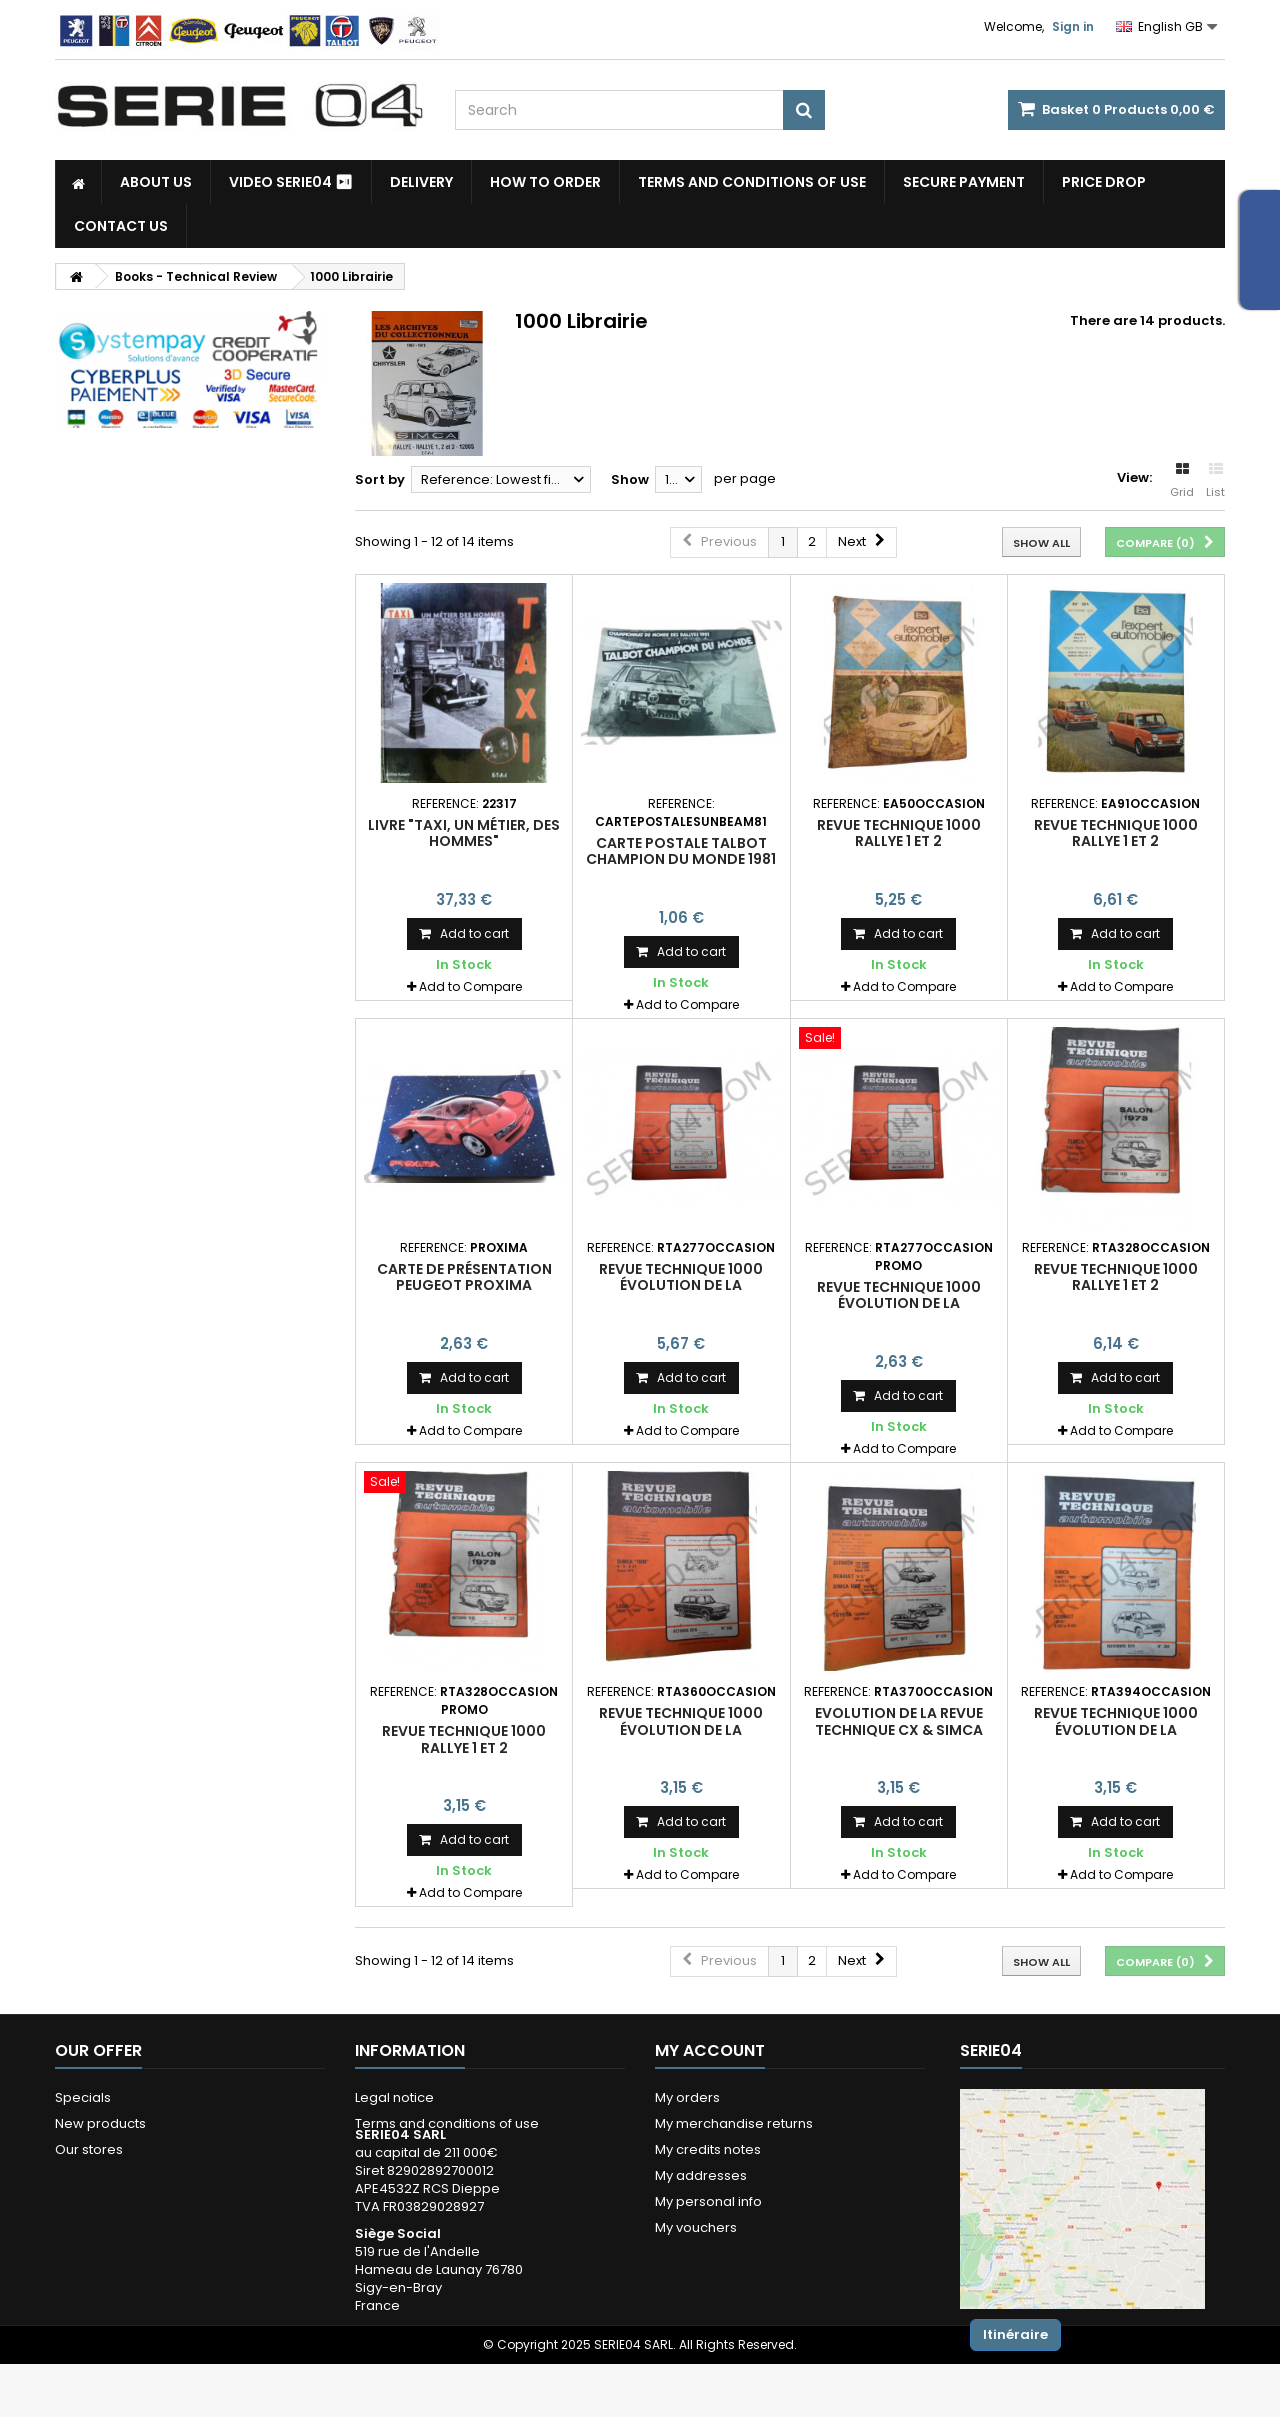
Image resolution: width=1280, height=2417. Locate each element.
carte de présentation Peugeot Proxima (464, 1277)
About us (156, 182)
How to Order (545, 182)
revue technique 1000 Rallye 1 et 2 (899, 833)
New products (100, 2123)
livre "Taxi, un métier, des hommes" (464, 833)
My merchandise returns (734, 2123)
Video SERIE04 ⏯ (291, 182)
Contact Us (121, 226)
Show (630, 479)
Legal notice (394, 2097)
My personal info (708, 2201)
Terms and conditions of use (752, 182)
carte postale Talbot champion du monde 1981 (681, 851)
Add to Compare (470, 986)
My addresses (701, 2175)
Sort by (380, 479)
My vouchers (696, 2227)
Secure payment (964, 182)
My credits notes (708, 2149)
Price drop (1104, 182)
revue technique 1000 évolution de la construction (681, 1285)
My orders (687, 2097)
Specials (83, 2097)
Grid (1182, 481)
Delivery (421, 182)
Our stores (89, 2149)
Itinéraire (1015, 2334)
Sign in (1073, 26)
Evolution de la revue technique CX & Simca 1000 (899, 1729)
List (1215, 481)
